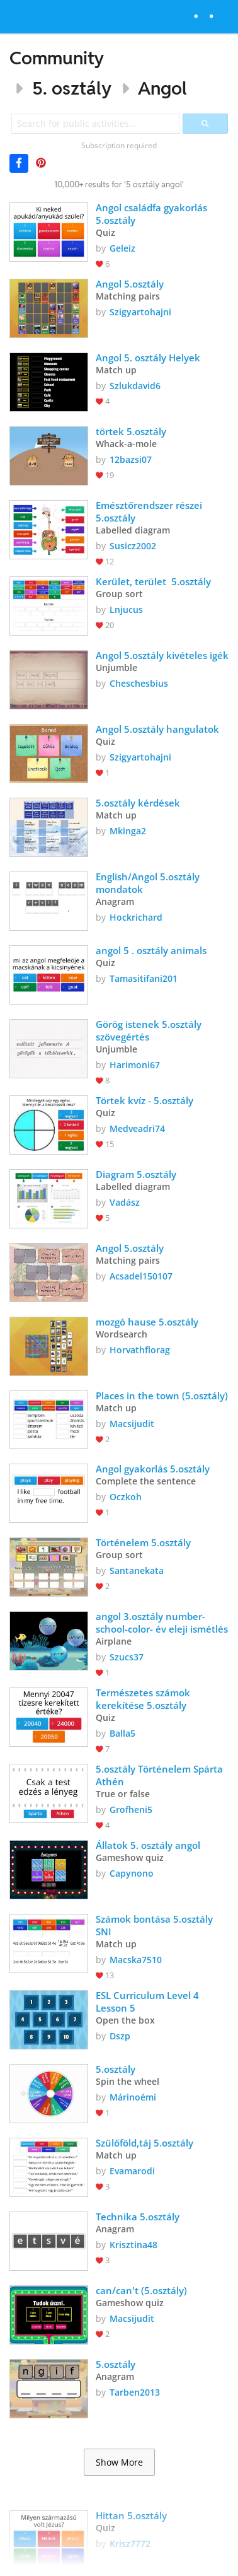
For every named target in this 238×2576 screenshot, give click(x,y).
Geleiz (122, 248)
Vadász (125, 1202)
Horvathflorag (140, 1350)
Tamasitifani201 (144, 978)
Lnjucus (126, 609)
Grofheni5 (131, 1809)
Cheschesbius (139, 683)
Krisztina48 (133, 2245)
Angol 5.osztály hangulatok (157, 729)
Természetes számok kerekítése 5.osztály (144, 1698)
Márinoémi (133, 2097)
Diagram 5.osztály (136, 1174)
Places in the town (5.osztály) (162, 1395)
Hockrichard (136, 917)
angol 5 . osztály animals (154, 950)
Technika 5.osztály (137, 2216)
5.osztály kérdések (138, 802)
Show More (119, 2462)
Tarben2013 (135, 2392)
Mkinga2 (128, 831)
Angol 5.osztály (130, 283)
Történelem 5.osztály (143, 1542)
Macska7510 (136, 1960)
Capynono (132, 1873)
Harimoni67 (135, 1065)
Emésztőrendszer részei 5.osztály (150, 511)
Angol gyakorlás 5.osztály (154, 1468)
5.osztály (117, 2069)
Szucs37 (127, 1657)
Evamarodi (132, 2171)
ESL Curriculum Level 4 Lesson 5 (148, 2001)
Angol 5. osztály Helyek (148, 357)
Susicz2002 (133, 546)
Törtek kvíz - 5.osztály (146, 1100)
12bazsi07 (131, 459)
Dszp (120, 2036)
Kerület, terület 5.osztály (153, 581)
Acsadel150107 (141, 1276)
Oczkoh (126, 1497)
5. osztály (71, 88)
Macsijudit (132, 1424)
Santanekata (137, 1570)
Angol (162, 88)
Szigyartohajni (140, 312)
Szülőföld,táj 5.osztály (144, 2142)
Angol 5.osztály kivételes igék (162, 655)
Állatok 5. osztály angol (148, 1845)
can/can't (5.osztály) (141, 2290)
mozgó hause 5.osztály (147, 1321)
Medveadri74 (137, 1128)
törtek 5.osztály (131, 431)
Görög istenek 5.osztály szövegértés (150, 1030)
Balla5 (122, 1733)
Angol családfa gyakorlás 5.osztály (153, 213)
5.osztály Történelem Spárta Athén (160, 1775)
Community (56, 57)
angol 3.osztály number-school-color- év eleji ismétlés (162, 1622)
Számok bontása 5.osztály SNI (155, 1925)
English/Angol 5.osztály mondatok (149, 882)
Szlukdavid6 (135, 386)
